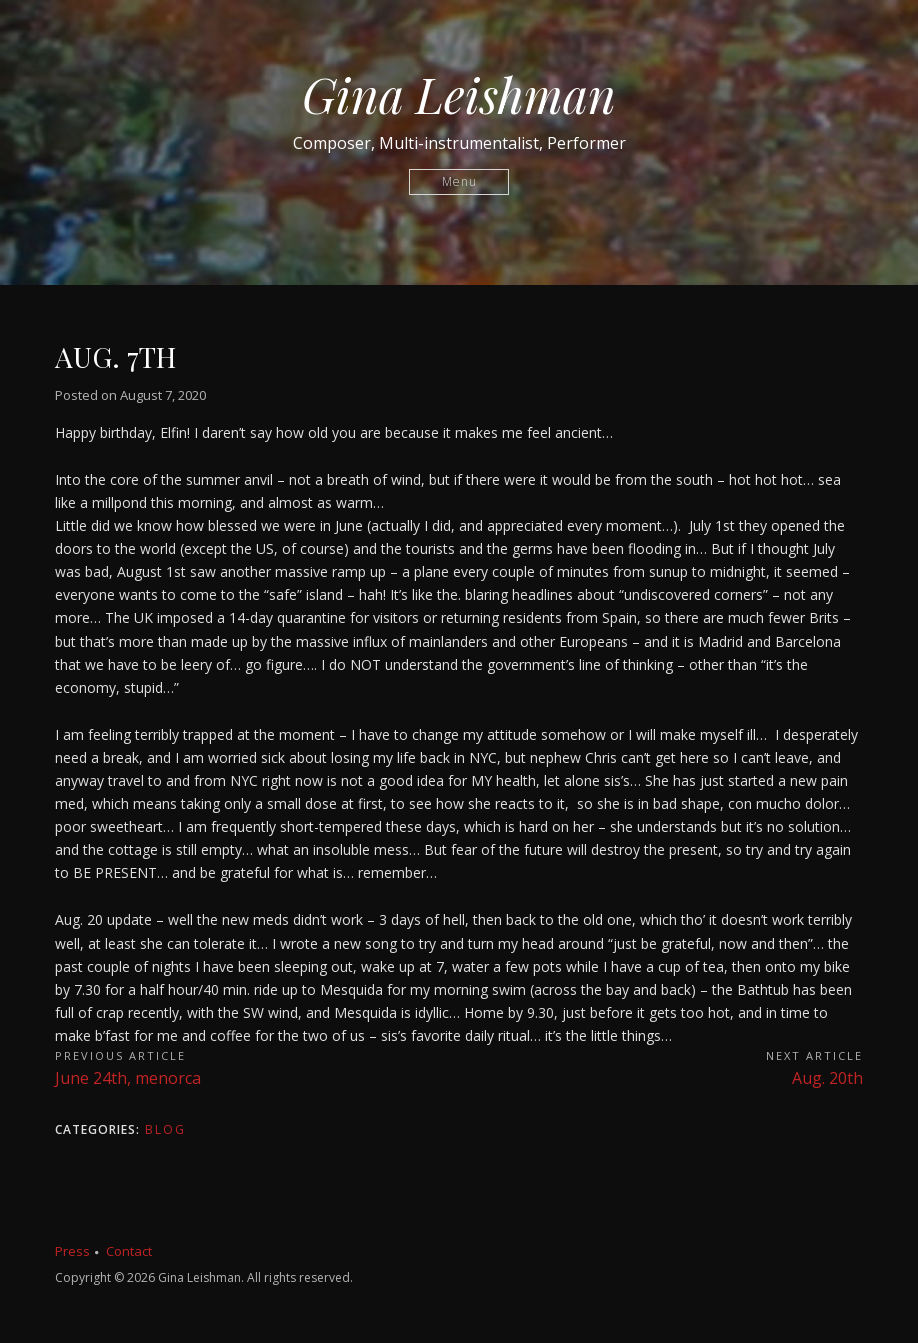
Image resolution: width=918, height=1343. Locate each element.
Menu (459, 181)
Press (72, 1251)
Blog (165, 1129)
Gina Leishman (459, 94)
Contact (129, 1251)
